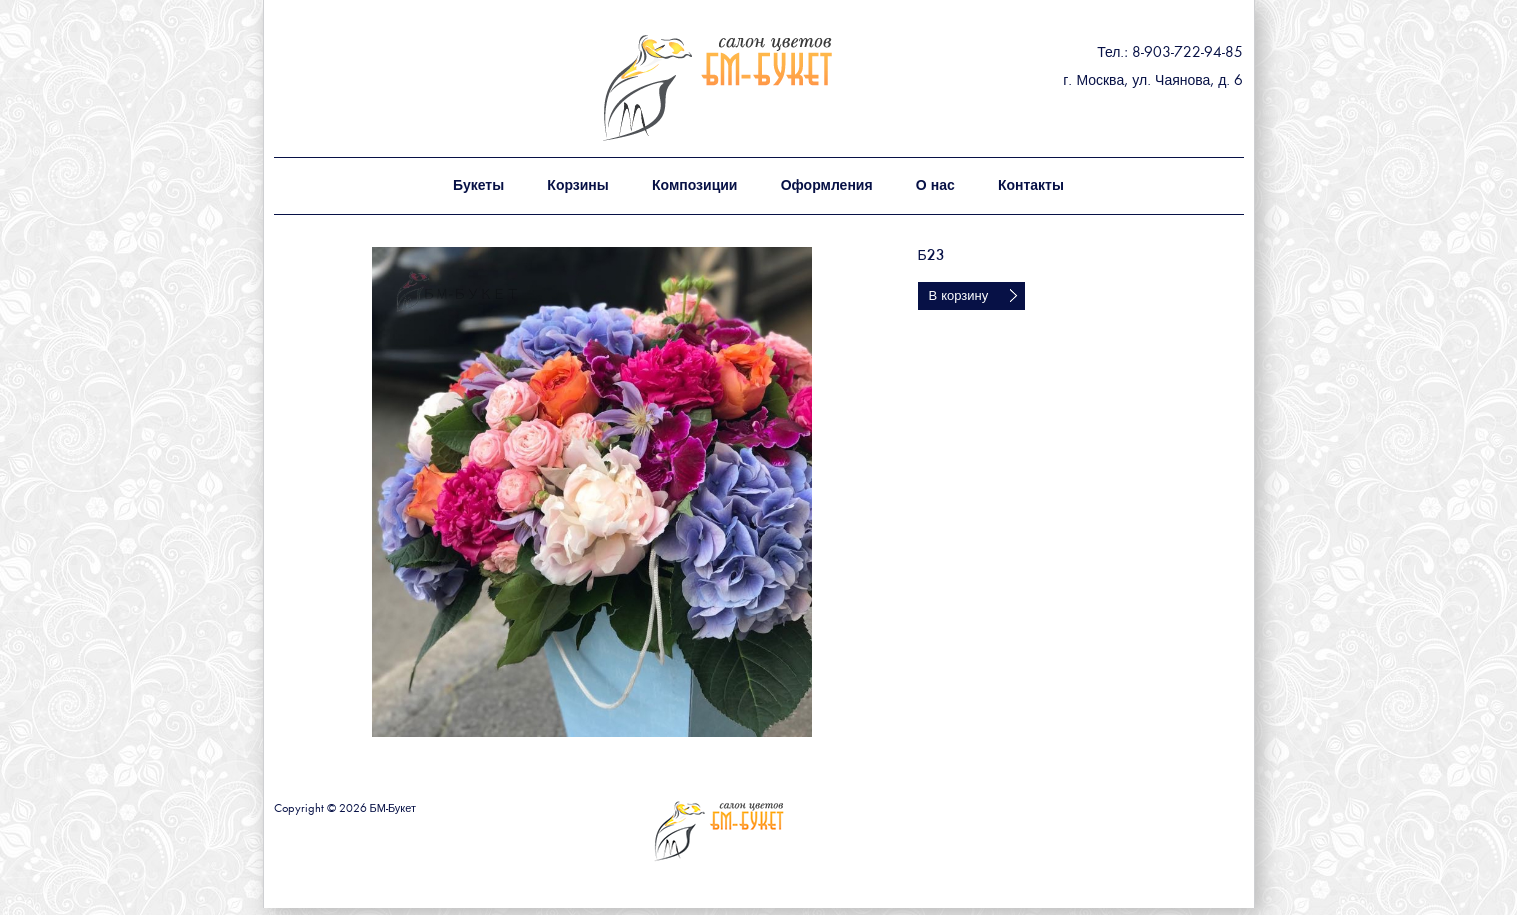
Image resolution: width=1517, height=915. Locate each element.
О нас (935, 186)
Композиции (694, 186)
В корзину (959, 296)
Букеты (478, 186)
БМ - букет (761, 87)
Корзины (577, 186)
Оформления (827, 186)
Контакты (1031, 186)
